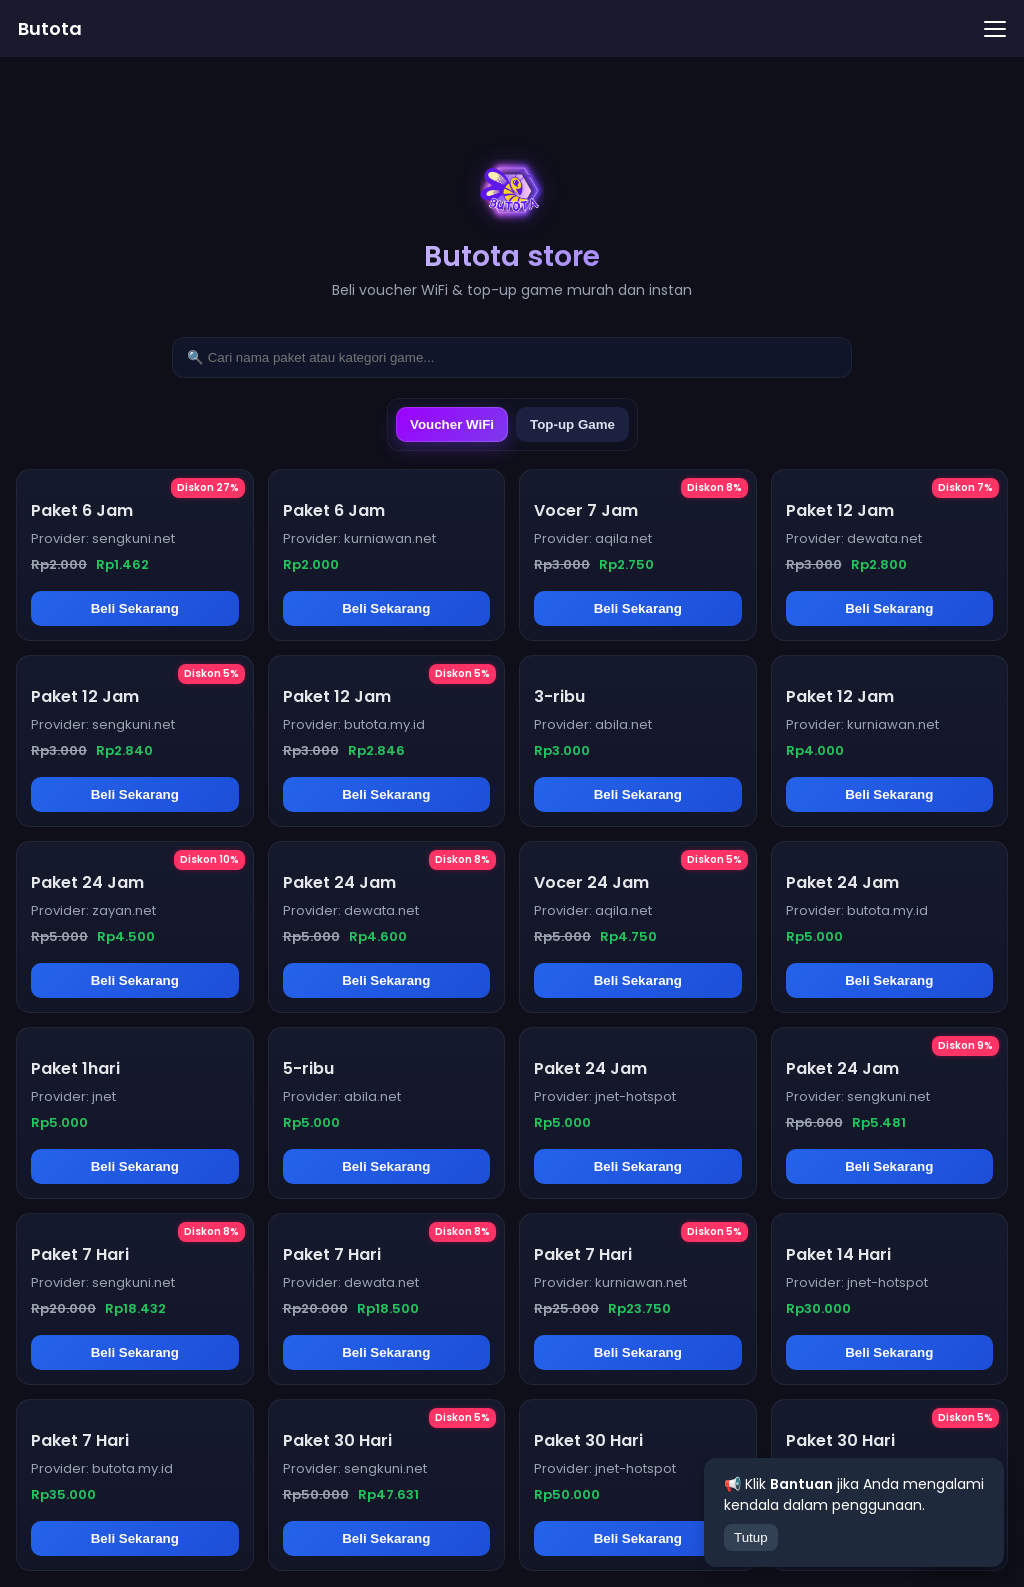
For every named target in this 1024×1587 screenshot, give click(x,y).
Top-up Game (572, 424)
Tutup (751, 1537)
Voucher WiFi (452, 424)
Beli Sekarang (135, 608)
